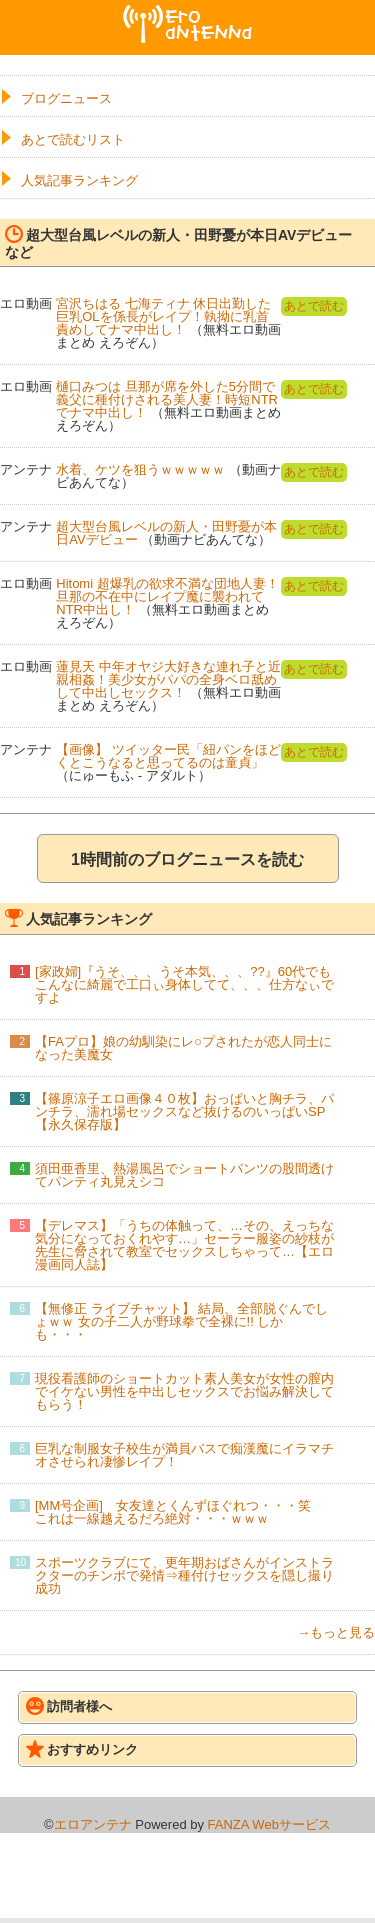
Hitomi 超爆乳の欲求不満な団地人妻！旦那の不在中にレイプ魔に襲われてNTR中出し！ (167, 596)
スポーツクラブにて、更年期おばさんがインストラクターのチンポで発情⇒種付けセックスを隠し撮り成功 (184, 1575)
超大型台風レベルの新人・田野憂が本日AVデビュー (166, 533)
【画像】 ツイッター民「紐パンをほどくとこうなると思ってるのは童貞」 (168, 756)
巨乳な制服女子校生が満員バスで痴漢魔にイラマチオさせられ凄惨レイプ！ (184, 1455)
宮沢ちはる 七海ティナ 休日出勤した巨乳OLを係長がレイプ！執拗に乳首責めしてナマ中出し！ (163, 316)
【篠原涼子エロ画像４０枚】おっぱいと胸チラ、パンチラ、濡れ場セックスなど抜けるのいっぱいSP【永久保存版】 (184, 1111)
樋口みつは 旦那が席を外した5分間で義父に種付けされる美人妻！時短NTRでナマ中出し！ (167, 399)
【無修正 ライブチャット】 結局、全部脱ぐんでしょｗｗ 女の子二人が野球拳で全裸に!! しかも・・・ (181, 1321)
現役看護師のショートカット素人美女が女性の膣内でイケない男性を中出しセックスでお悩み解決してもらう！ (184, 1391)
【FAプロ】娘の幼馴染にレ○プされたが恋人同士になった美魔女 (183, 1048)
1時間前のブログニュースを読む (187, 859)
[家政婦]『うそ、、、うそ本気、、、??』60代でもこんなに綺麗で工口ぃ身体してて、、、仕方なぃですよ (184, 984)
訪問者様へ (69, 1706)
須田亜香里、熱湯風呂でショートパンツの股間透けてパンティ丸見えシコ (184, 1175)
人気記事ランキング (79, 180)
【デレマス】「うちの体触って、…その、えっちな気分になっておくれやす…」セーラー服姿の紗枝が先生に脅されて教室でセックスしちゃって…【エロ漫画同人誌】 (184, 1245)
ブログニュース (66, 98)
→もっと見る (336, 1632)
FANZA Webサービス (269, 1824)
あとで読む (314, 306)
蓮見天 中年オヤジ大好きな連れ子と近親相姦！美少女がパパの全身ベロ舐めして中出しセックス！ (168, 679)
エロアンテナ (188, 13)
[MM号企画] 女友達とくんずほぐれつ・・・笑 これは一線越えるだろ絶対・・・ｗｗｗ (179, 1512)
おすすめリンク (82, 1749)
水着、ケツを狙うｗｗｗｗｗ (140, 469)
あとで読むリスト (73, 139)
